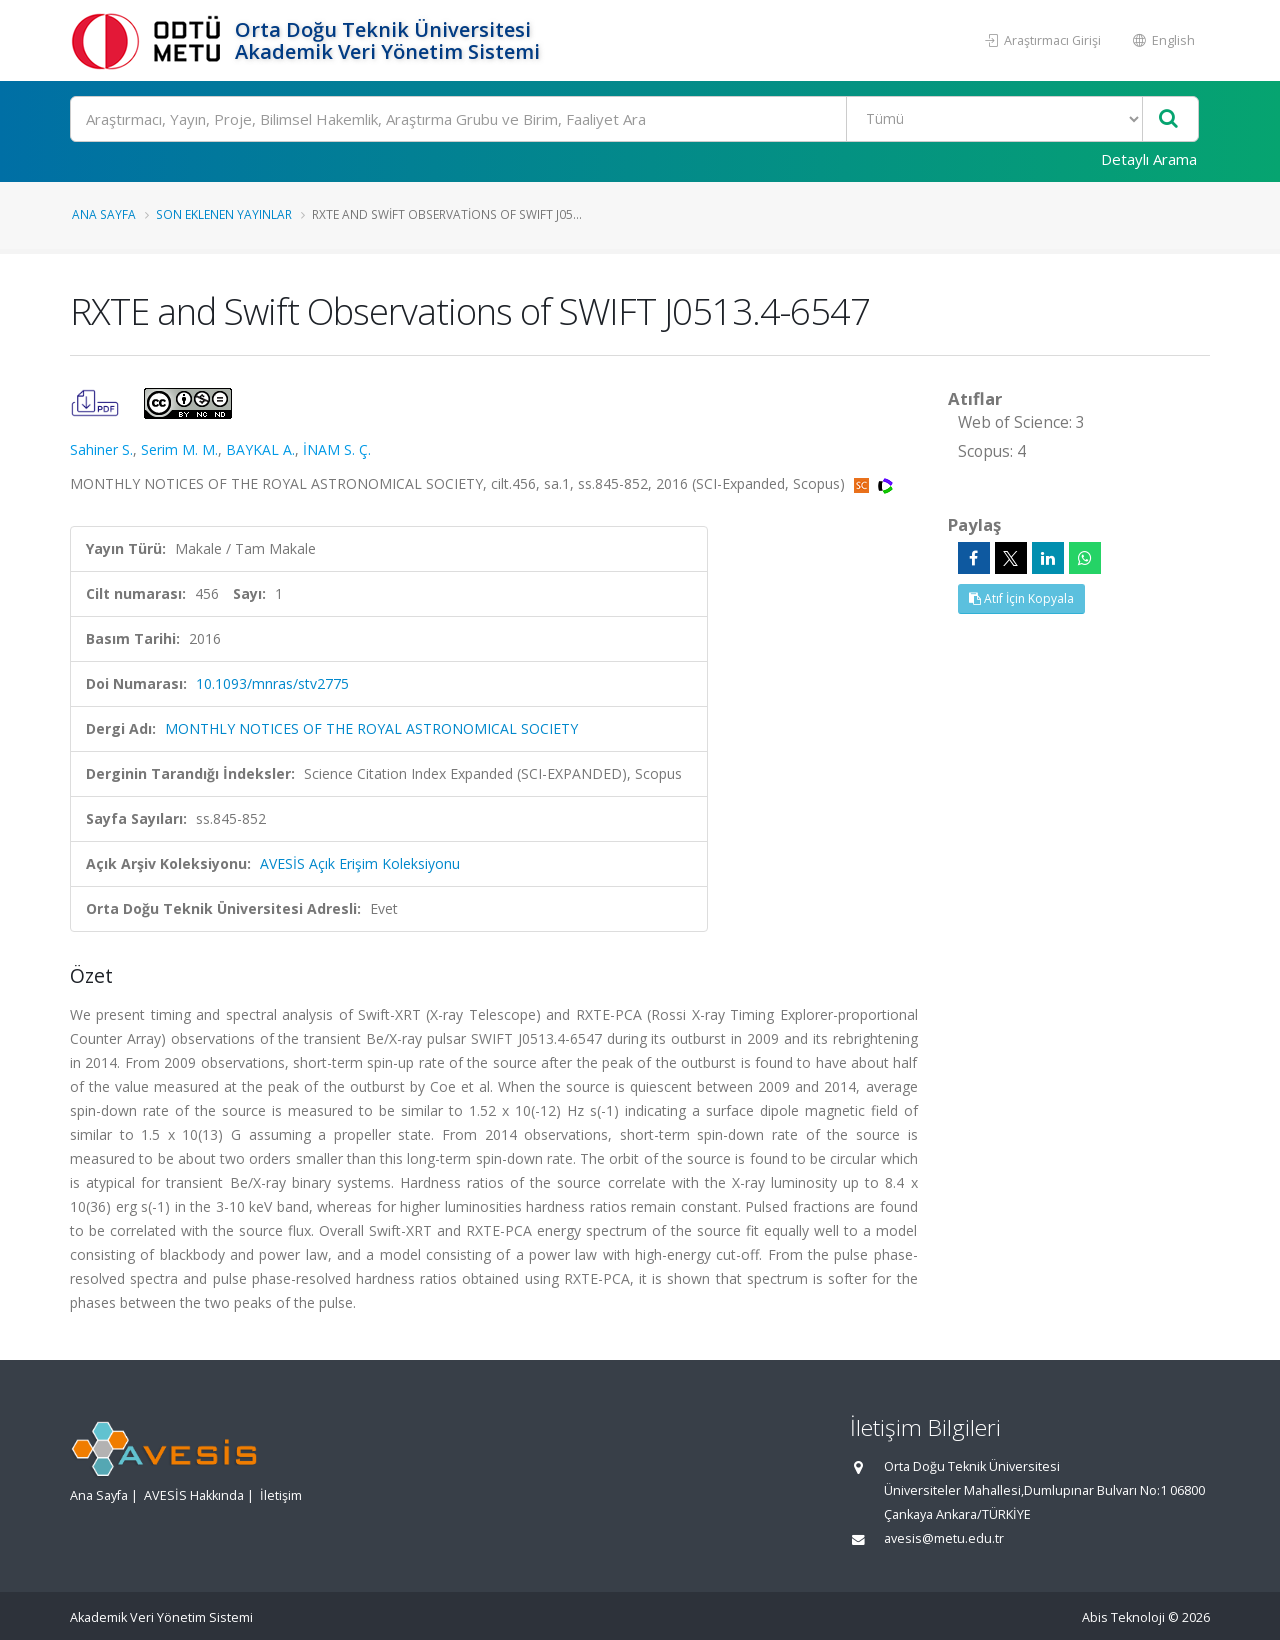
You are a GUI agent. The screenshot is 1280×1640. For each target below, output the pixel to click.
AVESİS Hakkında (194, 1495)
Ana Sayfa (104, 214)
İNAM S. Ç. (337, 449)
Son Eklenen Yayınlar (224, 214)
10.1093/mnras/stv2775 (272, 683)
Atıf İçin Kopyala (1021, 598)
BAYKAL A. (260, 449)
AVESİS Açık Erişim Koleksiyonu (360, 863)
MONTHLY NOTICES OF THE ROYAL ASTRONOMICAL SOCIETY (371, 728)
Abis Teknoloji (1123, 1617)
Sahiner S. (101, 449)
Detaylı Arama (1149, 159)
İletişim (281, 1495)
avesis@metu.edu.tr (944, 1538)
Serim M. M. (179, 449)
